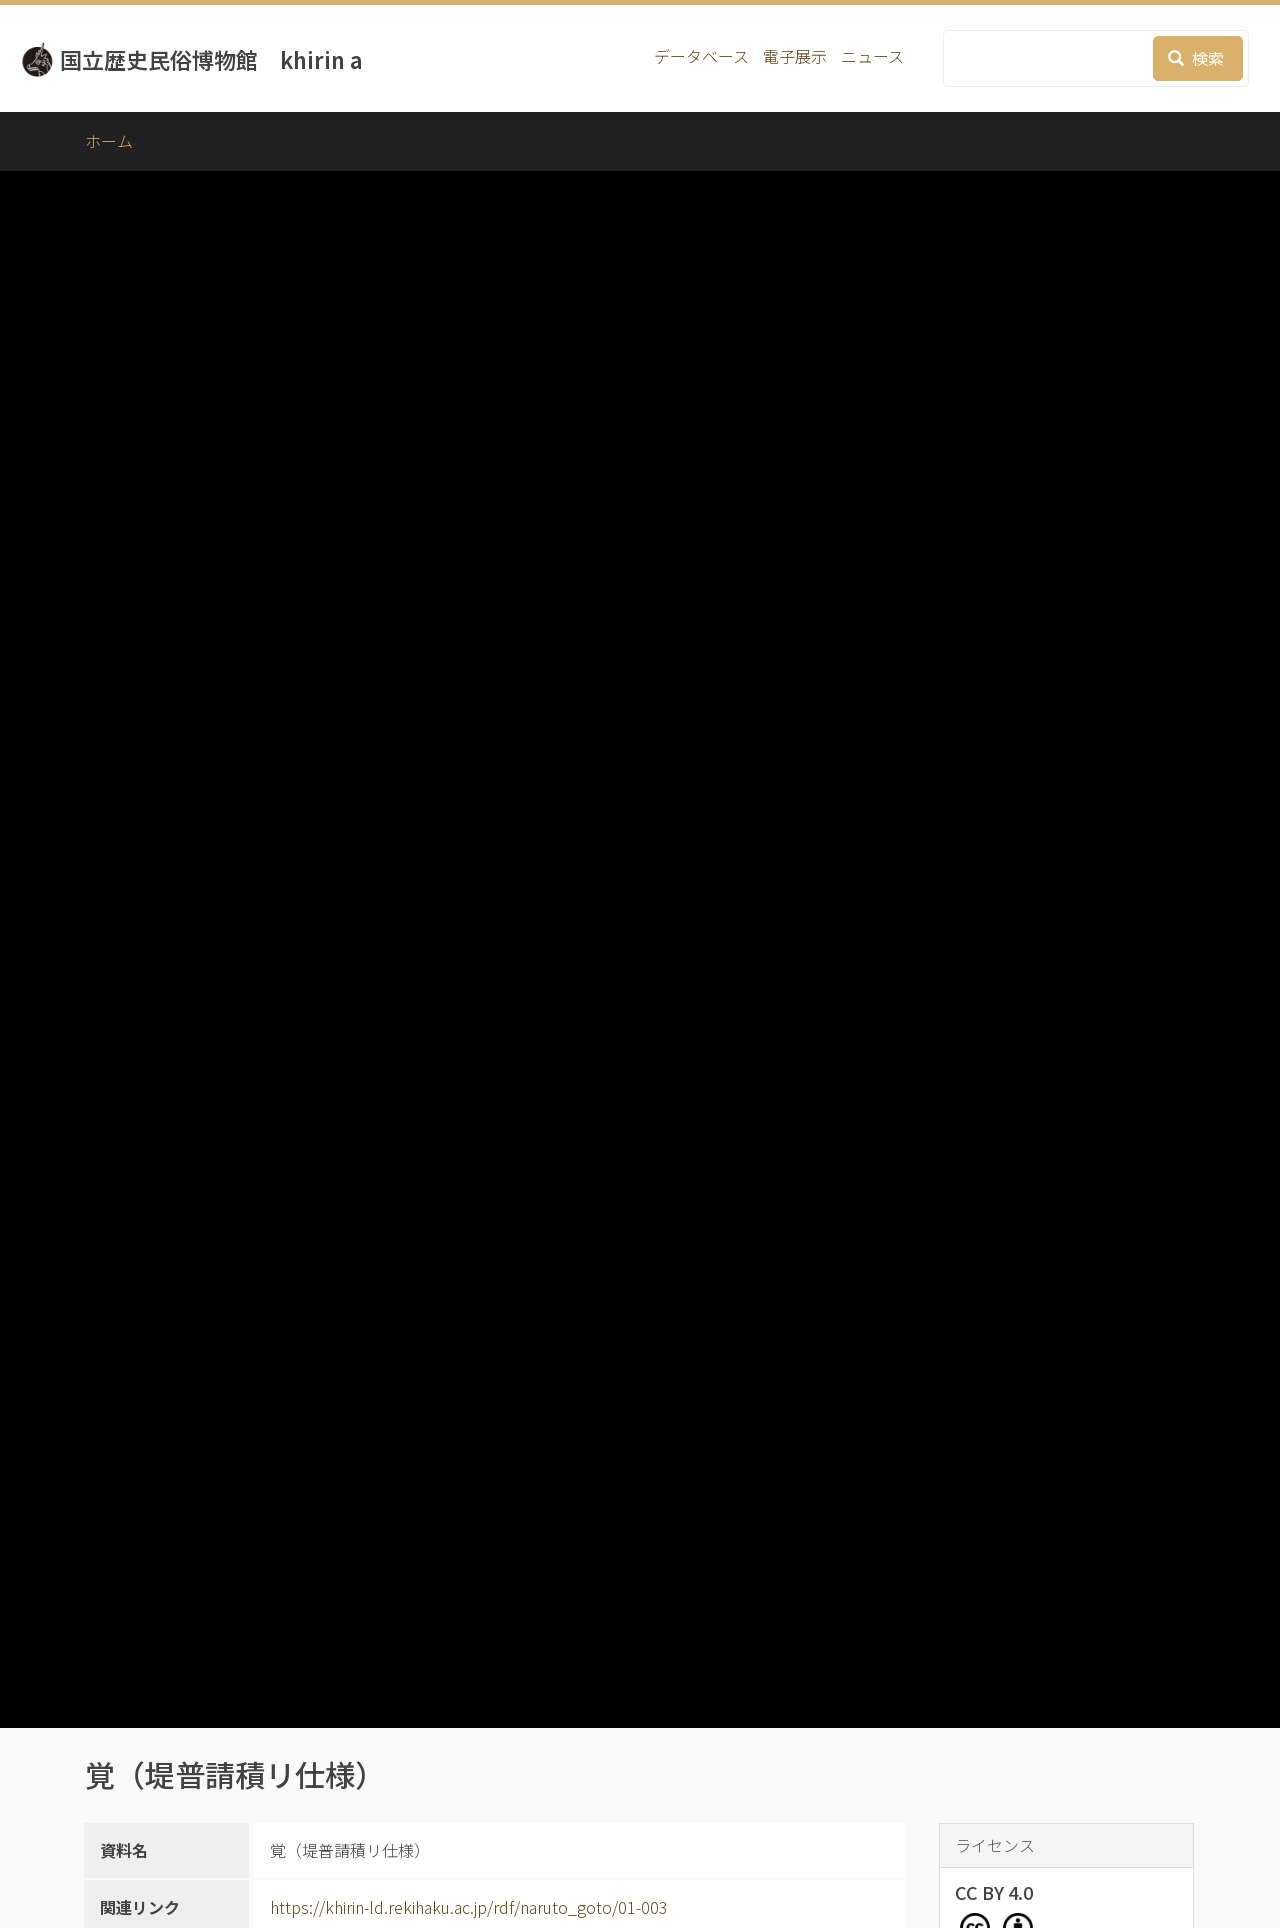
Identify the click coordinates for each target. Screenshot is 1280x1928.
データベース (701, 56)
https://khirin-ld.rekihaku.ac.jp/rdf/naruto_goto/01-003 (469, 1907)
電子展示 (795, 56)
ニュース (872, 56)
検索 (1196, 58)
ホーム (109, 141)
